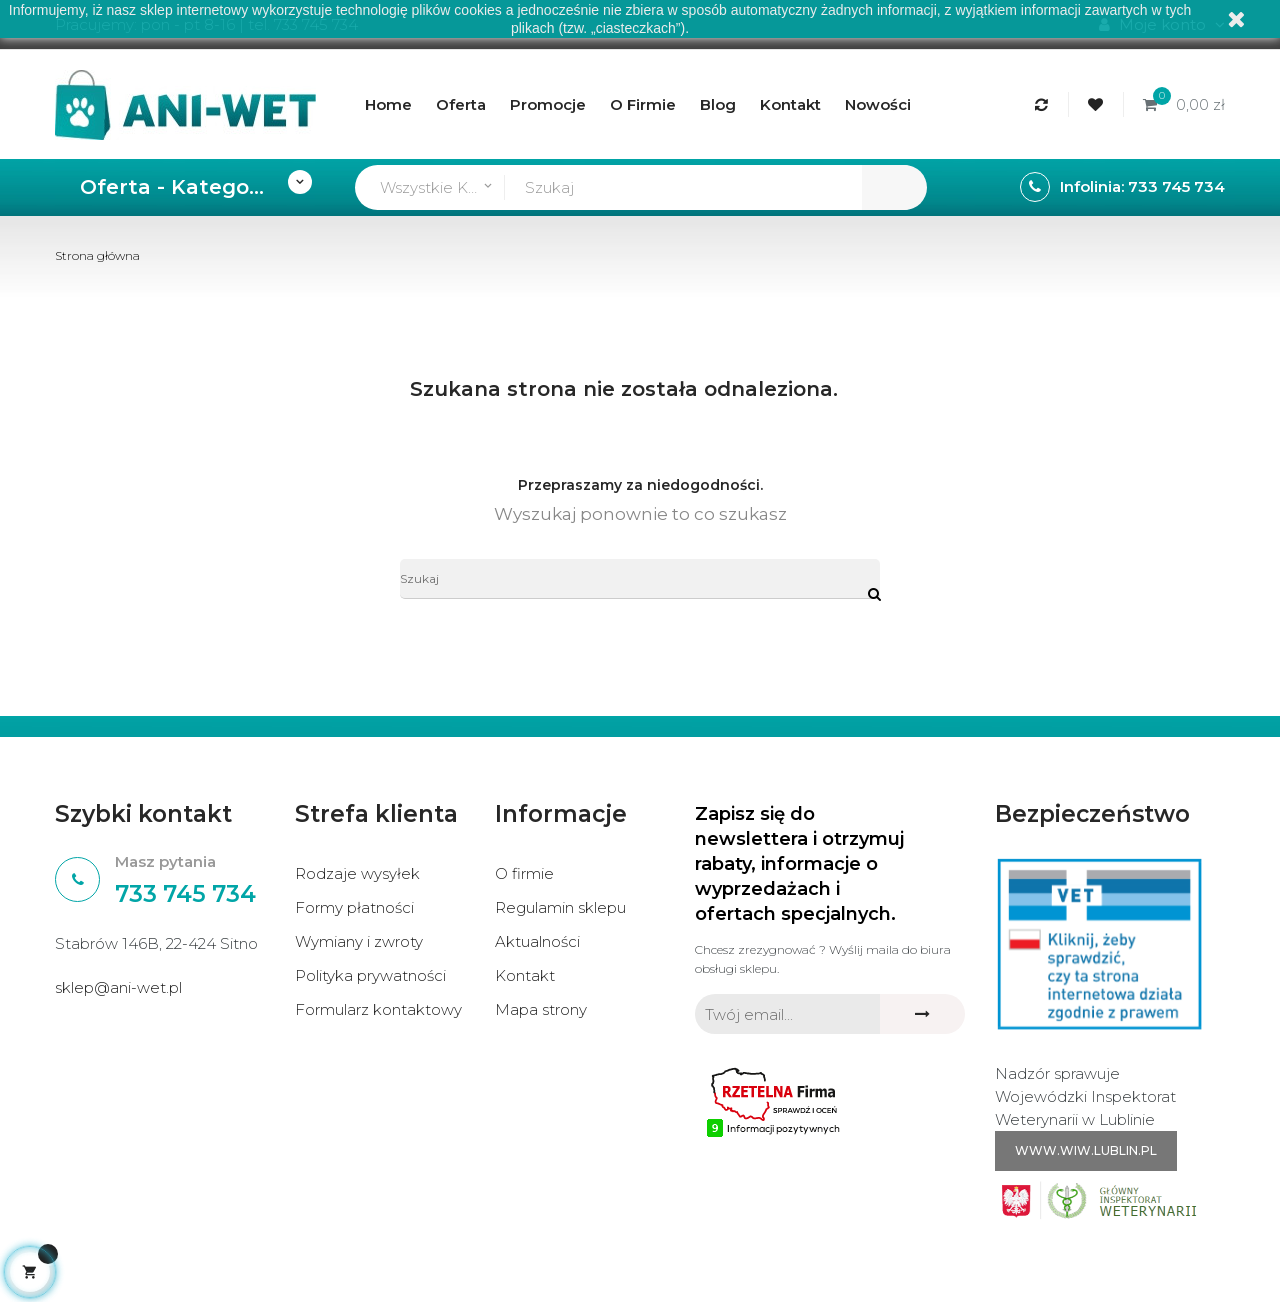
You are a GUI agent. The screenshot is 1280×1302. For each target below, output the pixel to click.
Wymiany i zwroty (359, 941)
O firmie (524, 873)
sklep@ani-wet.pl (118, 987)
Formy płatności (354, 907)
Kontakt (525, 975)
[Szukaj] (640, 579)
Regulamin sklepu (560, 907)
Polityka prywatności (370, 975)
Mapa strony (541, 1009)
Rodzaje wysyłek (357, 873)
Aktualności (537, 941)
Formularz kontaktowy (378, 1009)
